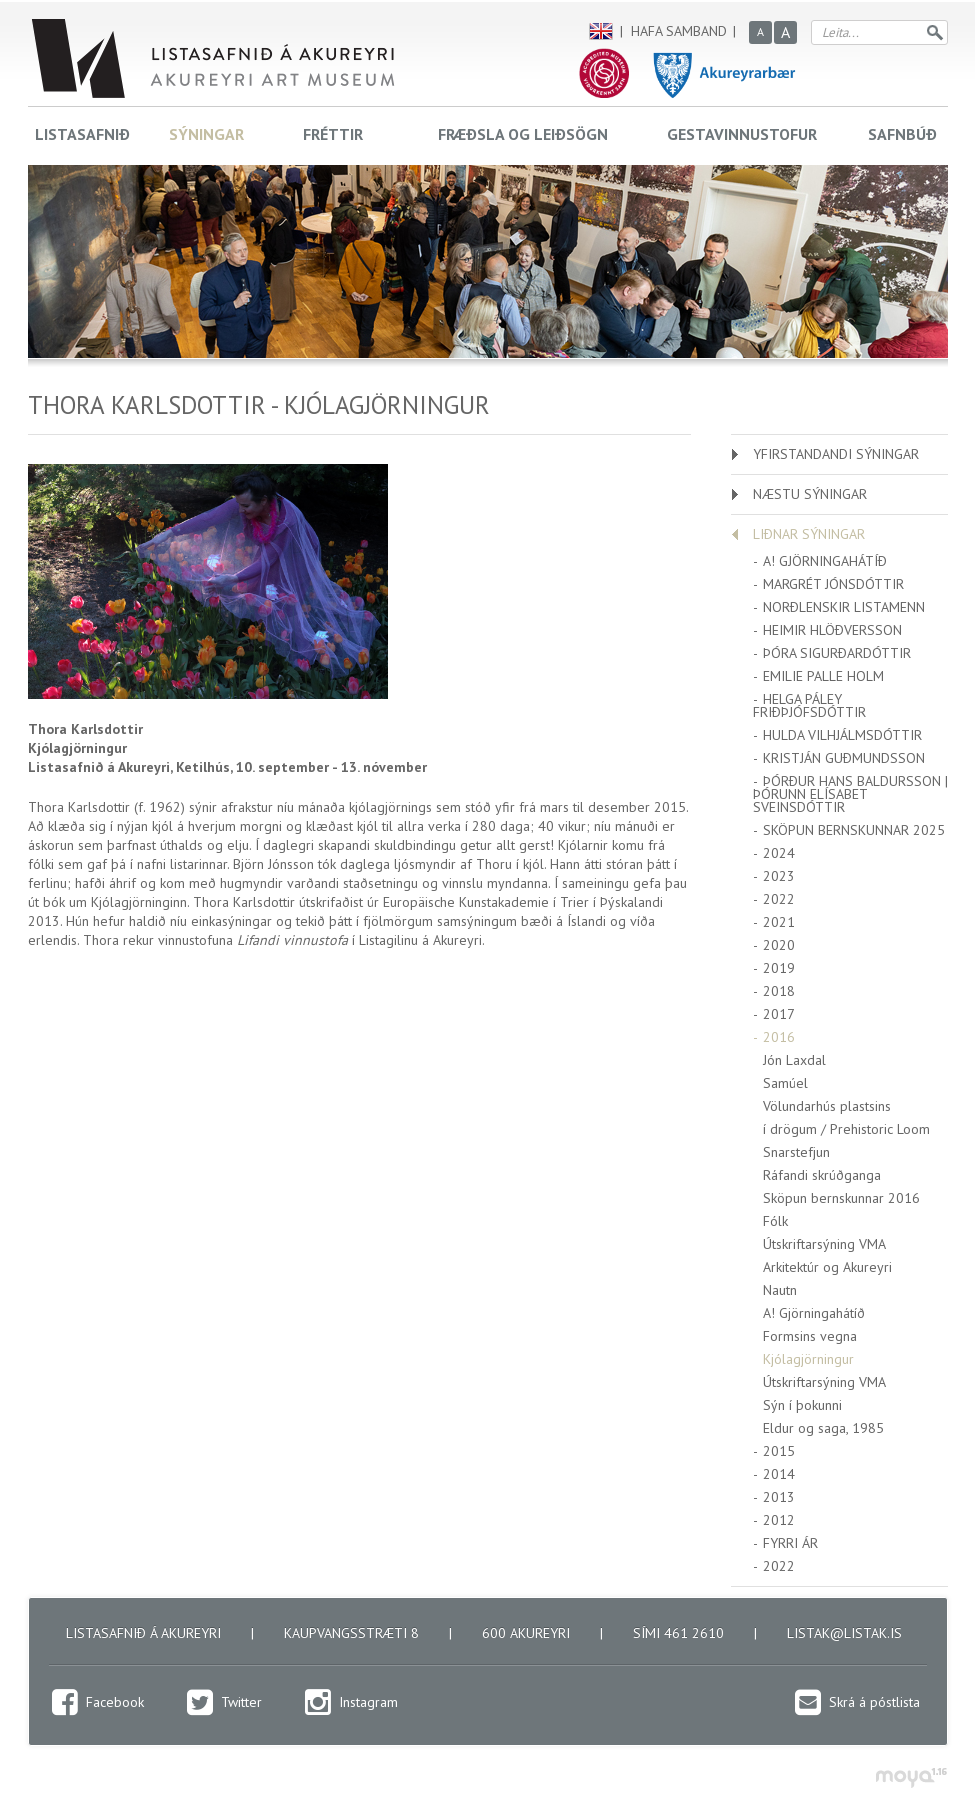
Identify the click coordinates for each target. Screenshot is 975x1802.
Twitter (241, 1702)
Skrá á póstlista (874, 1702)
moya (910, 1777)
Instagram (368, 1702)
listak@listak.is (844, 1633)
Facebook (115, 1702)
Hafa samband (679, 31)
